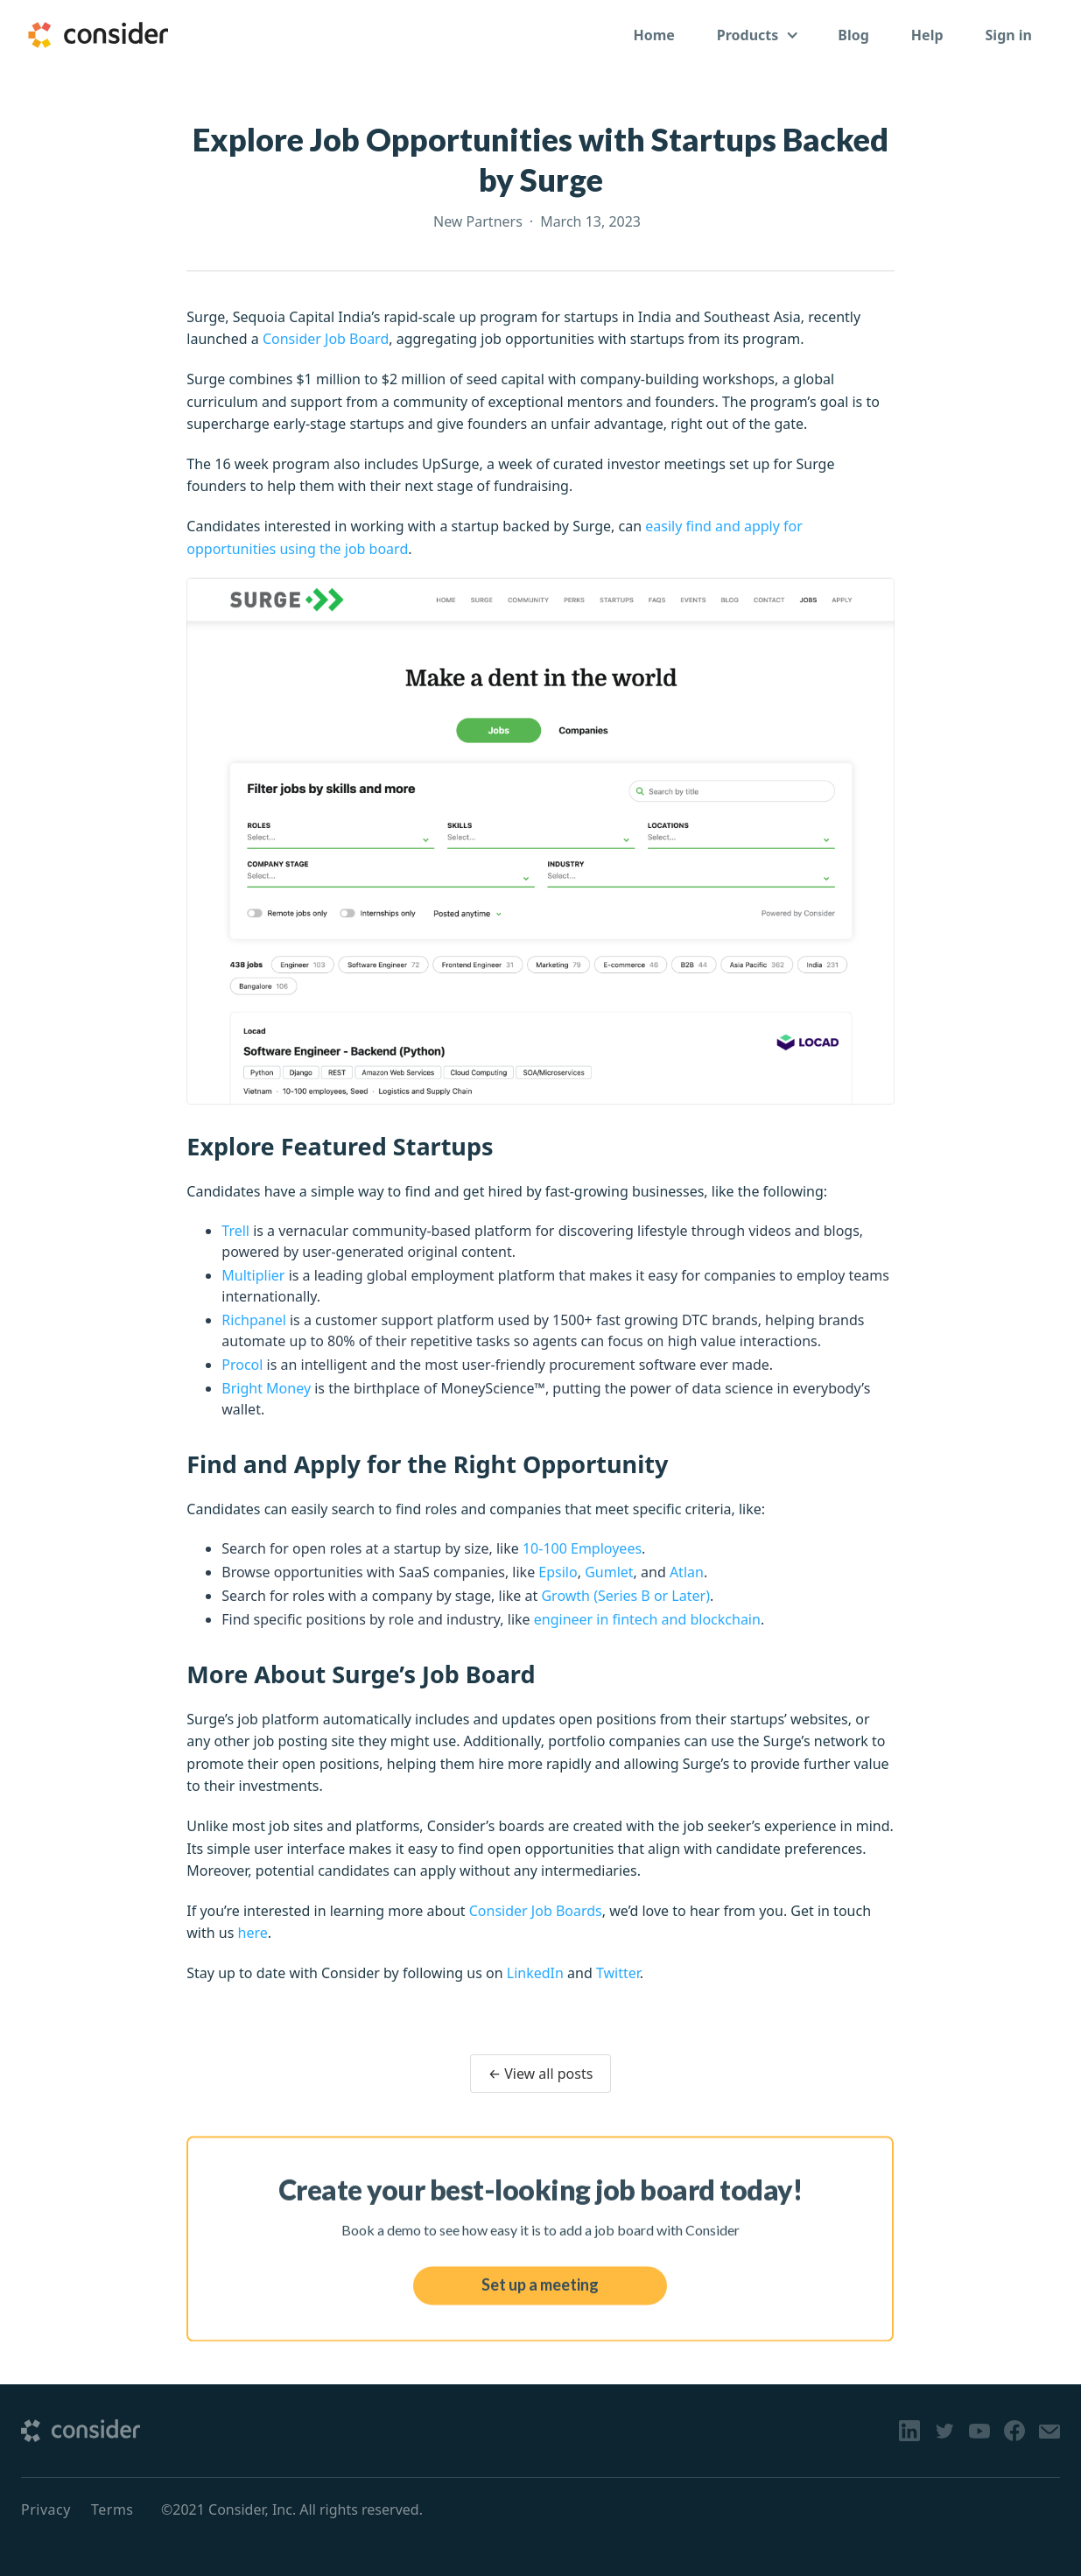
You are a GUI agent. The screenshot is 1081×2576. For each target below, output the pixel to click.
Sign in (1009, 35)
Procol (242, 1364)
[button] (757, 35)
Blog (853, 35)
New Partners (478, 221)
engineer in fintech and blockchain (647, 1619)
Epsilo (557, 1572)
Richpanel (253, 1320)
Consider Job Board (326, 338)
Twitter (618, 1973)
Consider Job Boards (535, 1910)
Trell (235, 1230)
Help (927, 35)
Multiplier (252, 1275)
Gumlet (609, 1572)
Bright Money (266, 1388)
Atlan (687, 1572)
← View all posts (540, 2073)
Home (653, 35)
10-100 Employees (582, 1548)
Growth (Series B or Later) (625, 1595)
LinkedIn (535, 1973)
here (253, 1932)
